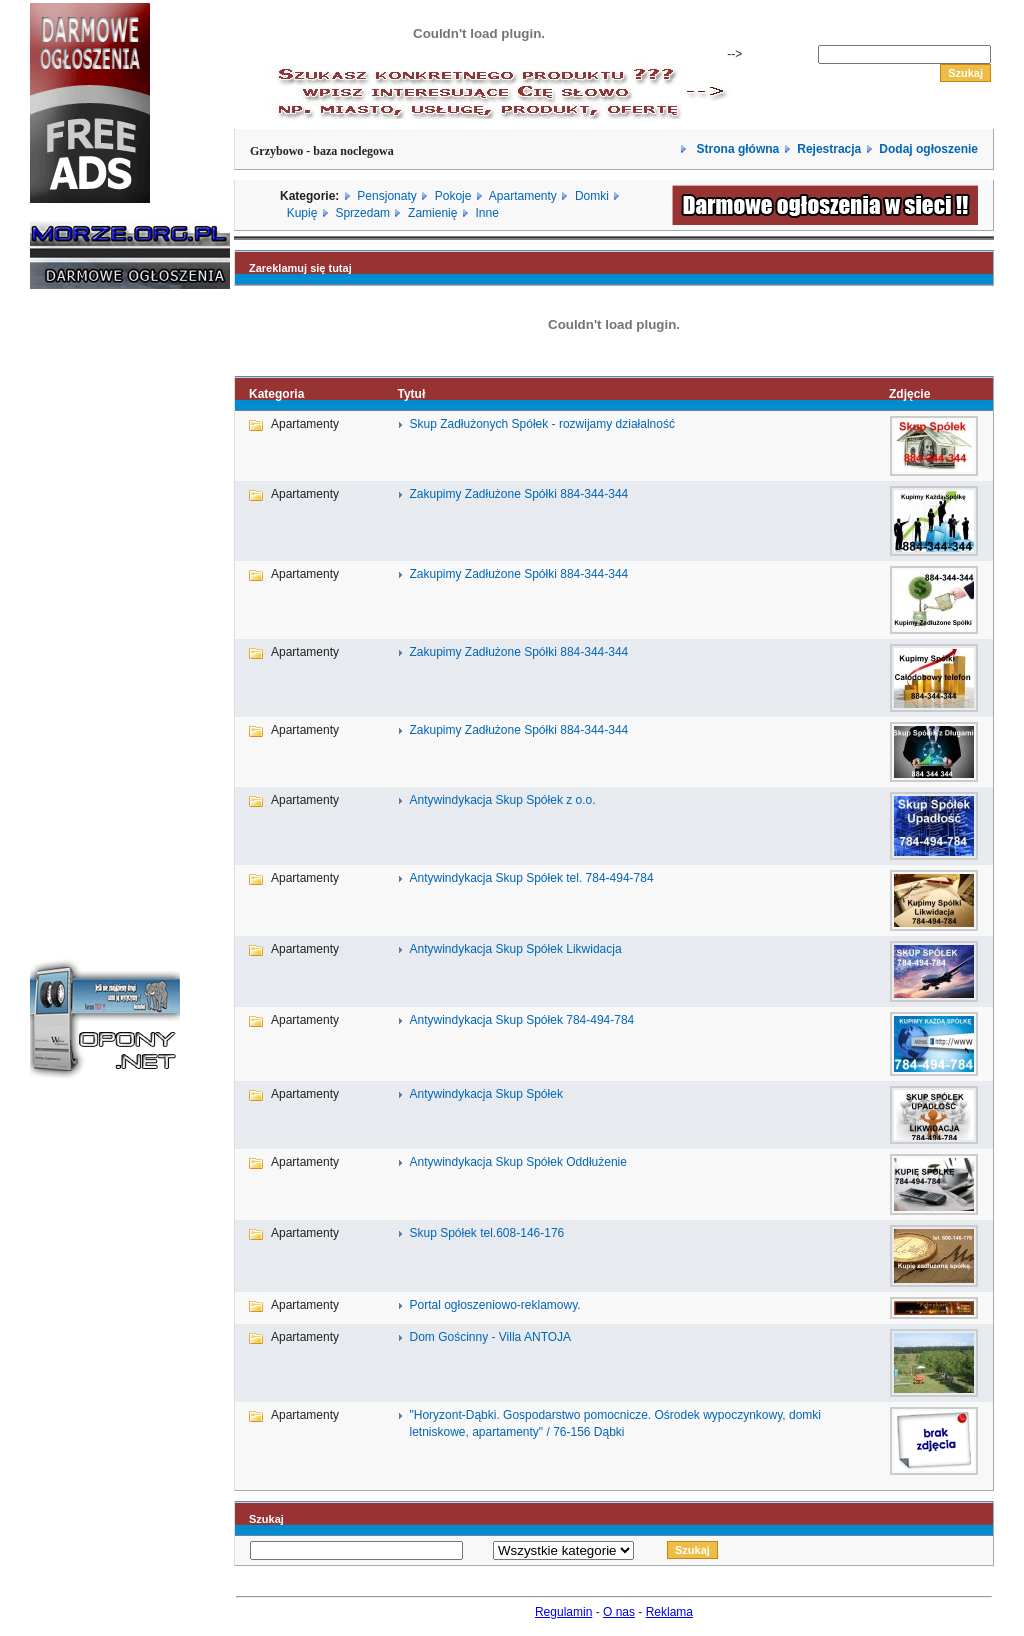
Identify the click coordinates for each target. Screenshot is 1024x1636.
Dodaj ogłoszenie (928, 149)
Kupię (302, 213)
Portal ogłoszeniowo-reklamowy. (494, 1305)
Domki (592, 196)
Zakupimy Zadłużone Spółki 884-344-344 (518, 494)
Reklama (669, 1612)
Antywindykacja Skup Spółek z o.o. (502, 800)
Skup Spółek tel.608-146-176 (486, 1233)
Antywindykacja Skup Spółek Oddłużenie (517, 1162)
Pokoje (453, 196)
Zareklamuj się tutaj (300, 268)
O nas (619, 1612)
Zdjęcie (909, 394)
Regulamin (563, 1612)
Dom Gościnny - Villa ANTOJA (490, 1337)
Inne (486, 213)
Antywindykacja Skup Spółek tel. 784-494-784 (531, 878)
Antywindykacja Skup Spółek (485, 1094)
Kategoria (276, 394)
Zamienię (432, 213)
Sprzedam (362, 213)
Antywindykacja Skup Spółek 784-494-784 (521, 1020)
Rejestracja (829, 149)
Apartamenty (523, 196)
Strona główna (736, 149)
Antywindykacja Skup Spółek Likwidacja (515, 949)
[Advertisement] (90, 608)
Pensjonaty (386, 196)
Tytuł (411, 394)
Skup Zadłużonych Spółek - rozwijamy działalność (541, 424)
